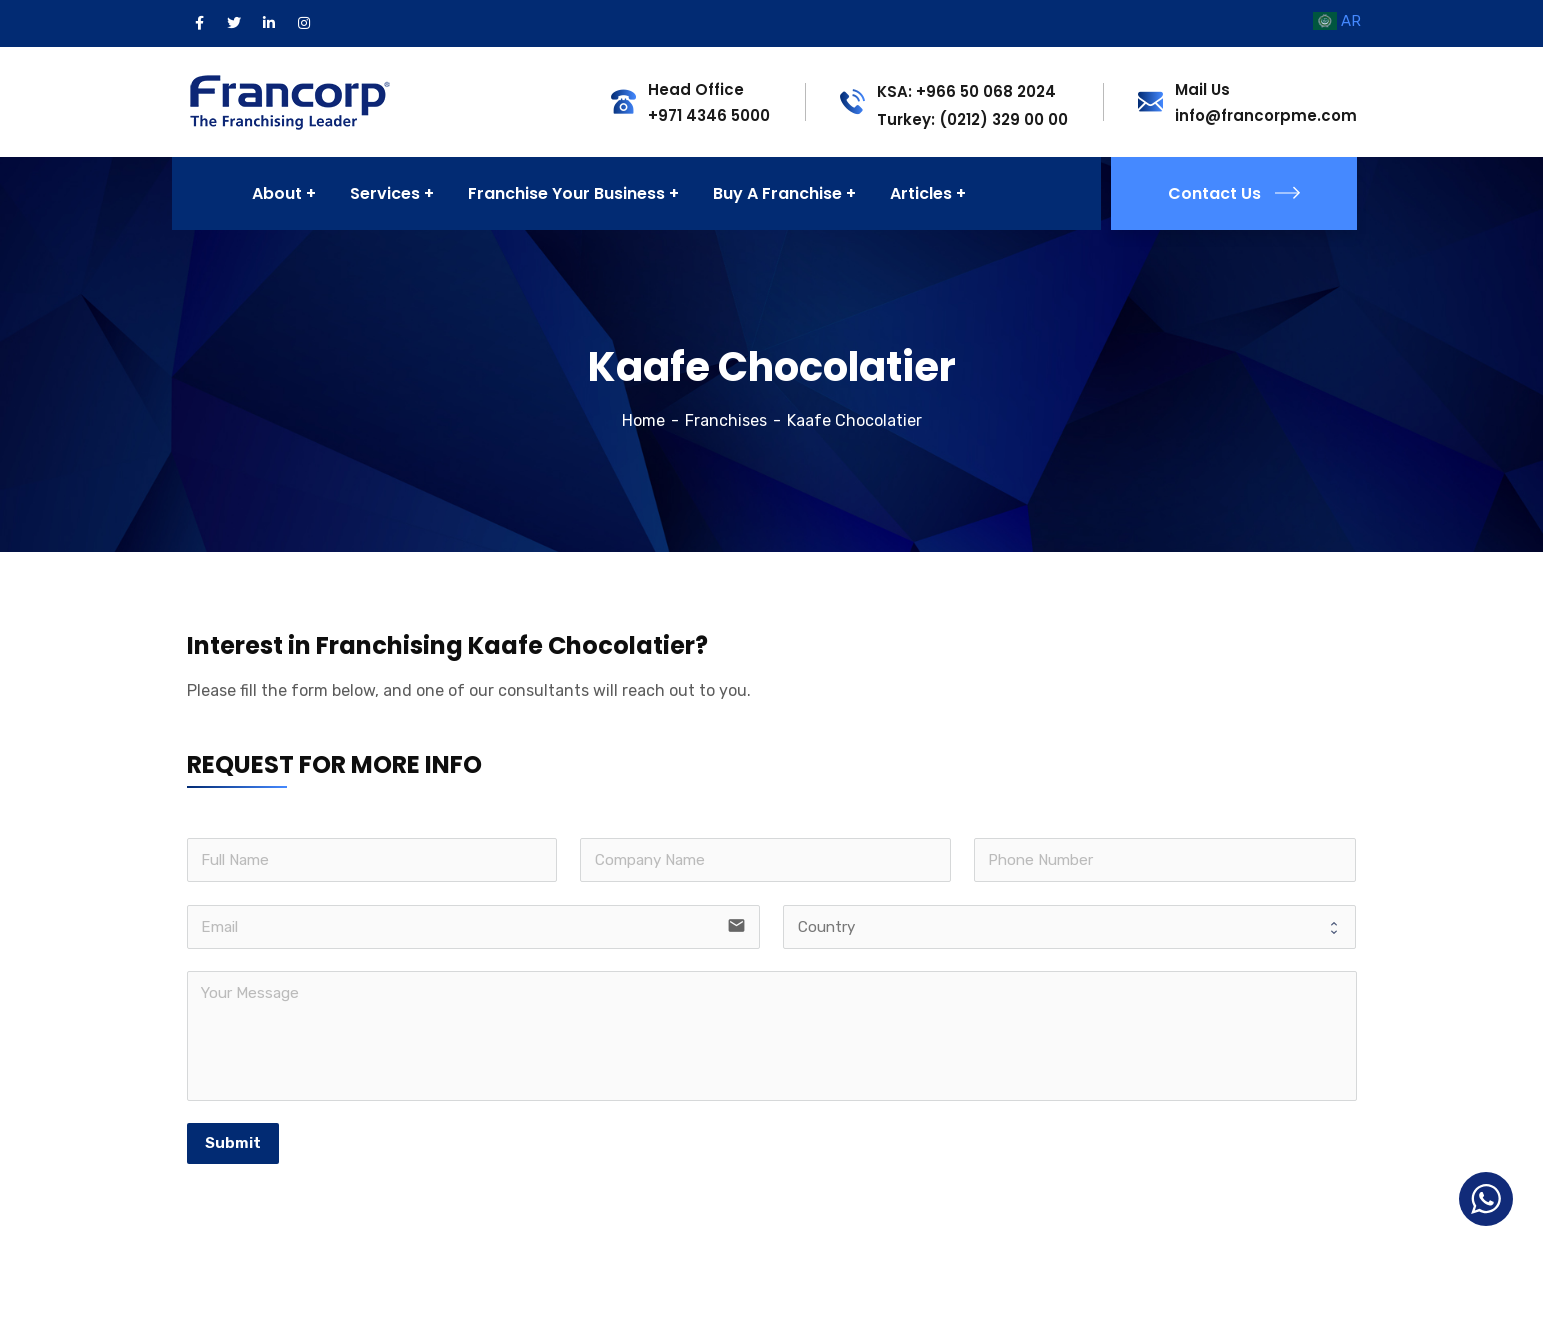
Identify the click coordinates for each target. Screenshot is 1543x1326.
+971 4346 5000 (709, 115)
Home (643, 420)
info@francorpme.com (1266, 115)
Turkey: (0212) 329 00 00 (972, 119)
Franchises (726, 420)
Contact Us (1234, 193)
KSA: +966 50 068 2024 (966, 91)
